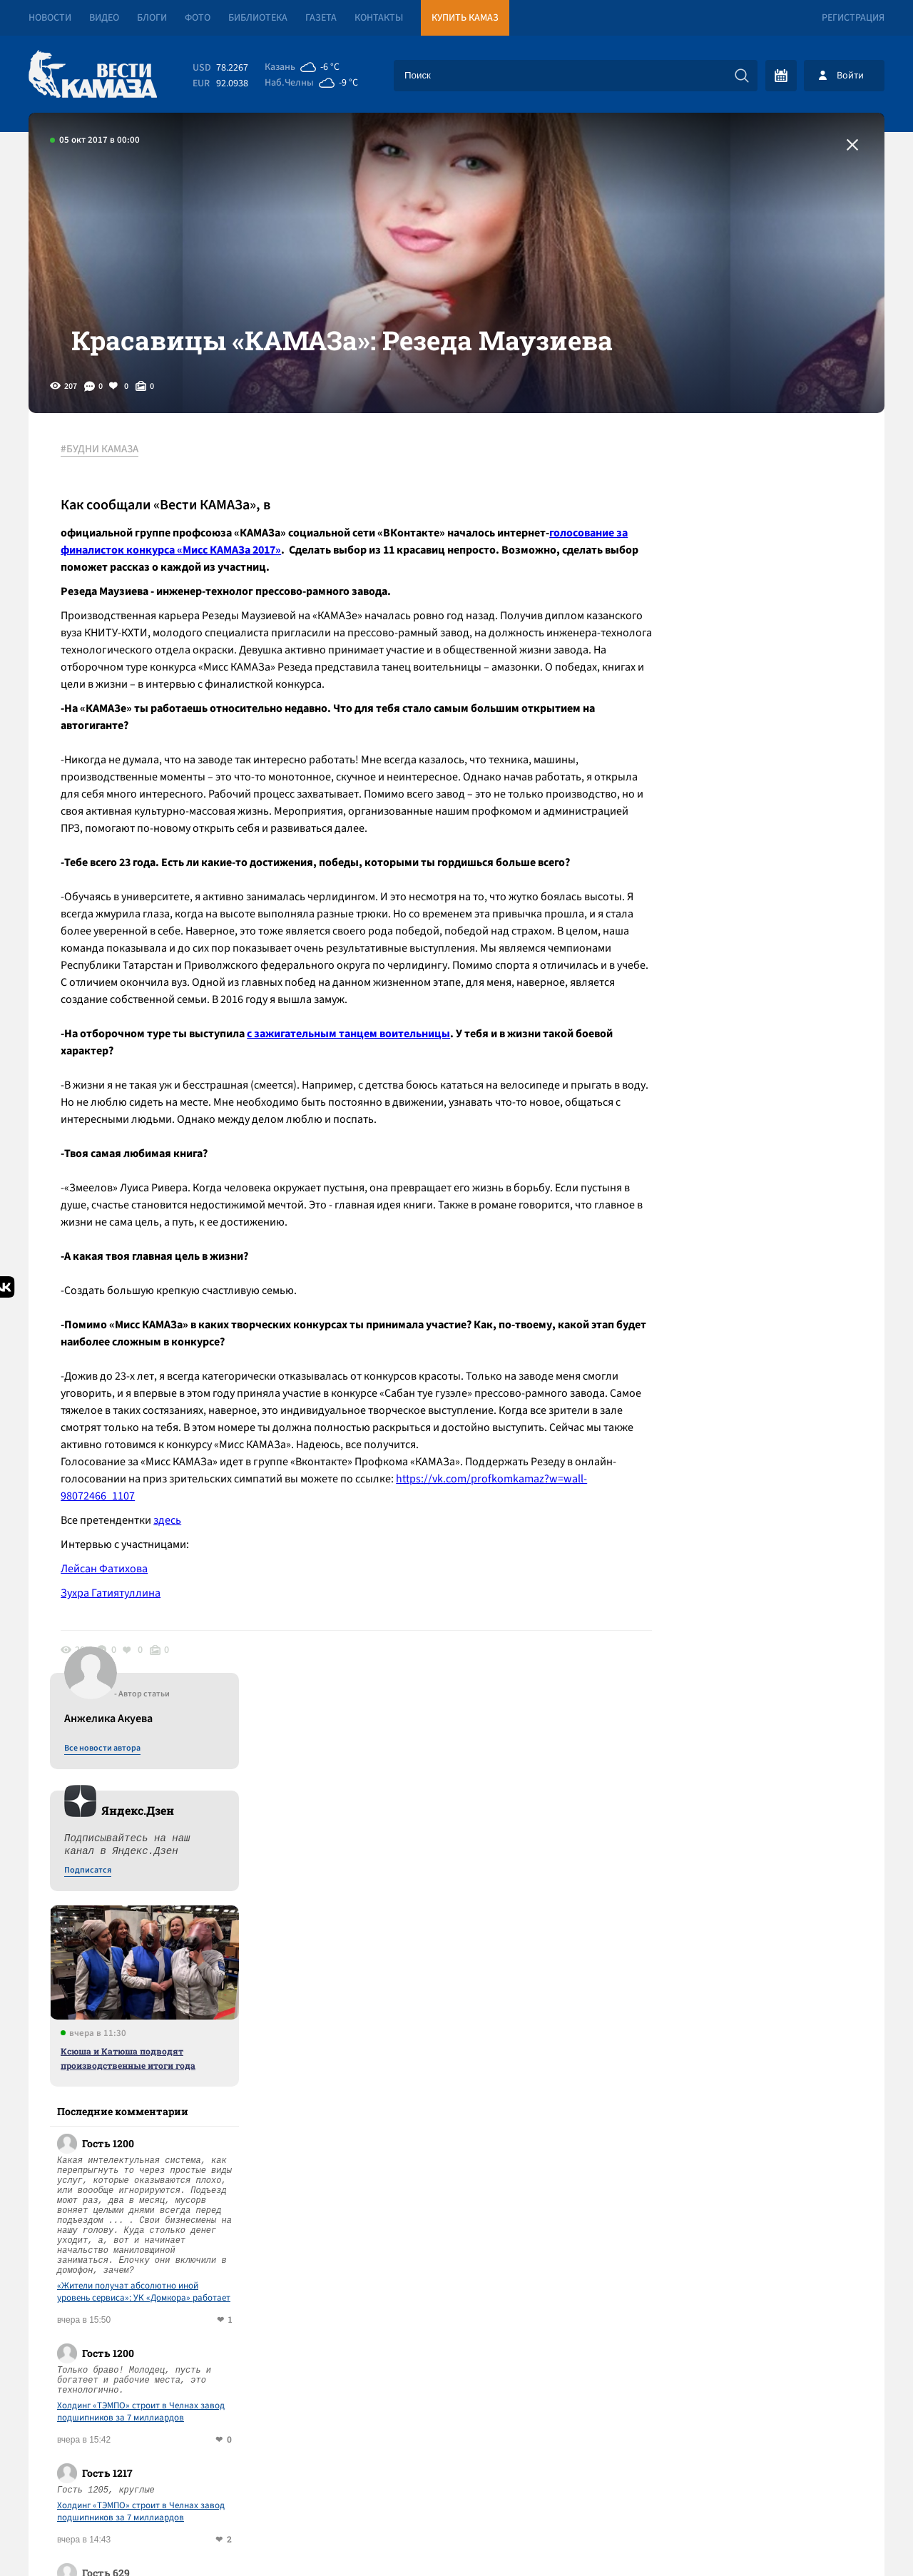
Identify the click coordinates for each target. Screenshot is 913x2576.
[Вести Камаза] (93, 75)
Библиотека (257, 18)
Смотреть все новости (499, 1968)
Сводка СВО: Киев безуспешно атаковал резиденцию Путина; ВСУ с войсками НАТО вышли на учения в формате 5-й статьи (296, 2033)
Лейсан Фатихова (107, 1589)
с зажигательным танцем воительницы (352, 1054)
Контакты (379, 18)
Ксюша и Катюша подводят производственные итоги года (752, 795)
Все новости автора (726, 486)
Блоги (152, 18)
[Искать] (742, 75)
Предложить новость (743, 2015)
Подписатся (711, 608)
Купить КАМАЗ (465, 18)
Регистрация (853, 18)
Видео (104, 18)
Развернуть (456, 2481)
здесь (171, 1541)
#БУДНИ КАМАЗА (103, 470)
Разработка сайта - (829, 2535)
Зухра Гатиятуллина (114, 1614)
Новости (50, 18)
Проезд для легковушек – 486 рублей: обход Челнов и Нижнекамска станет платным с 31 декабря (291, 2176)
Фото (197, 18)
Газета (321, 18)
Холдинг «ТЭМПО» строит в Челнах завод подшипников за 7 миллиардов (765, 1149)
